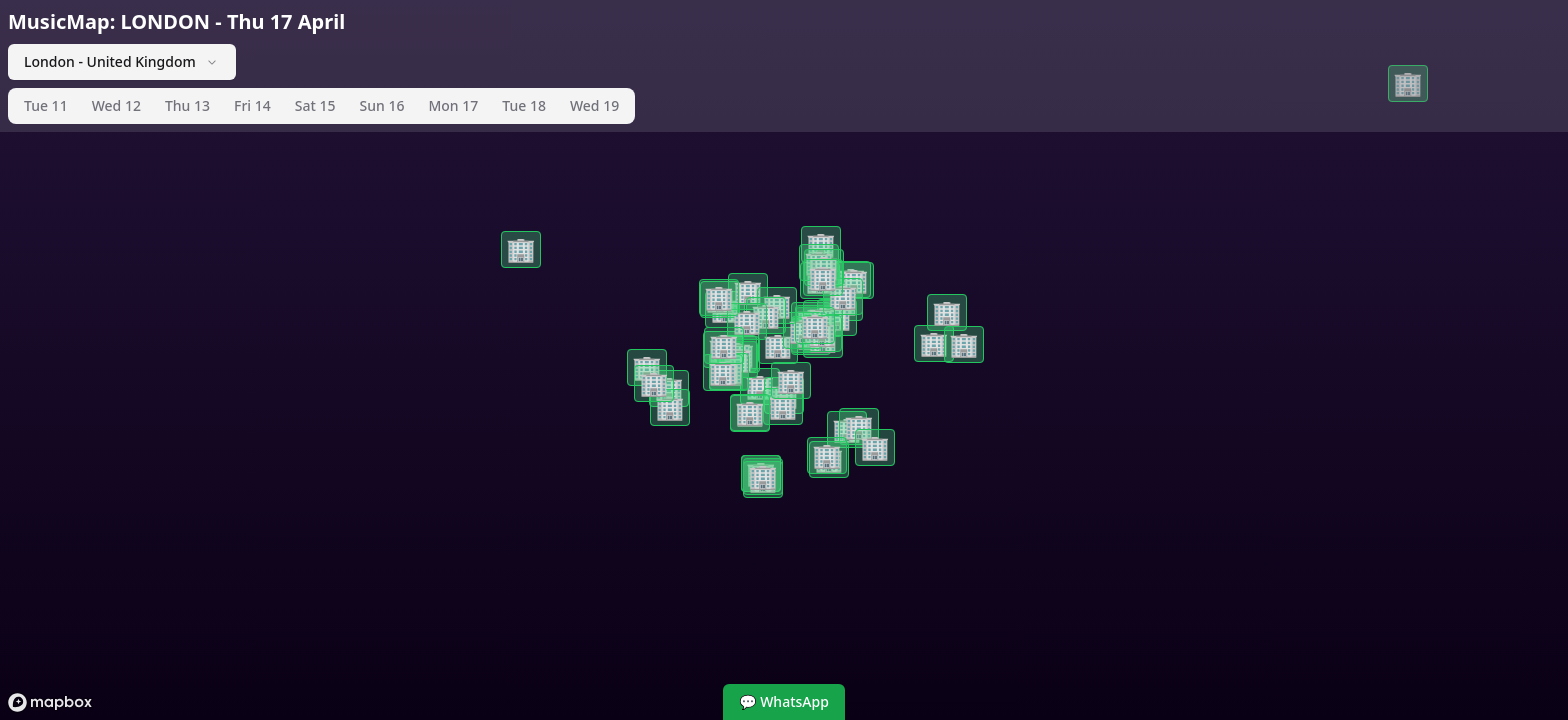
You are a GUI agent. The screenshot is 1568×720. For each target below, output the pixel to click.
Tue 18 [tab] (524, 105)
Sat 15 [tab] (315, 105)
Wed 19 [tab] (594, 105)
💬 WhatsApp (784, 701)
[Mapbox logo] (50, 702)
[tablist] (321, 106)
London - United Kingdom (122, 61)
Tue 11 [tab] (46, 105)
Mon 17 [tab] (453, 105)
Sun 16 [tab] (382, 105)
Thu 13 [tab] (187, 105)
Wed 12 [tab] (116, 105)
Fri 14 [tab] (252, 105)
